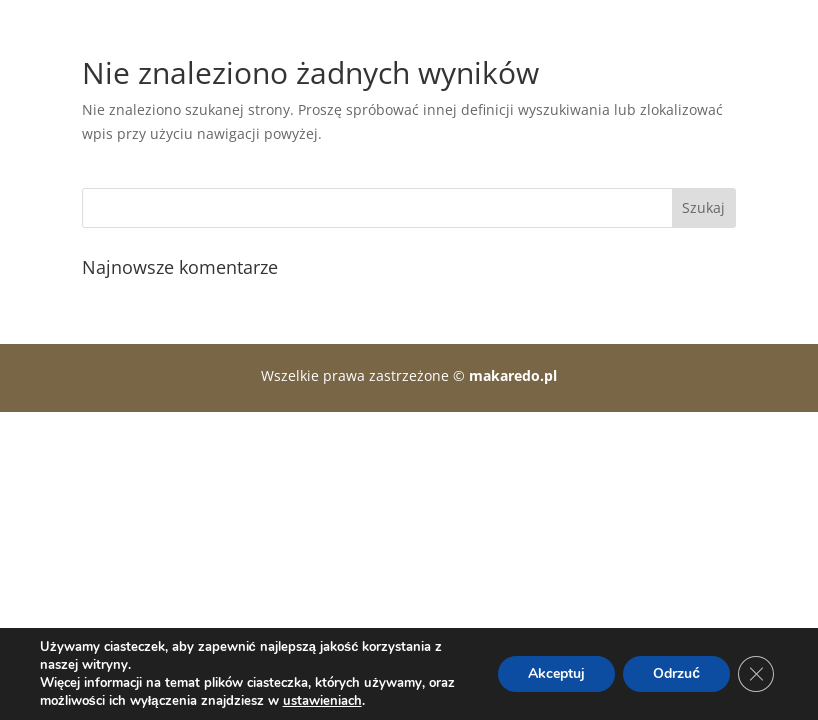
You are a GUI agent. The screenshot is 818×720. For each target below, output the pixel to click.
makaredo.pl (513, 375)
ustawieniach (322, 701)
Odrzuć (676, 673)
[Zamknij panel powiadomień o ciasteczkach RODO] (756, 674)
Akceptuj (556, 673)
